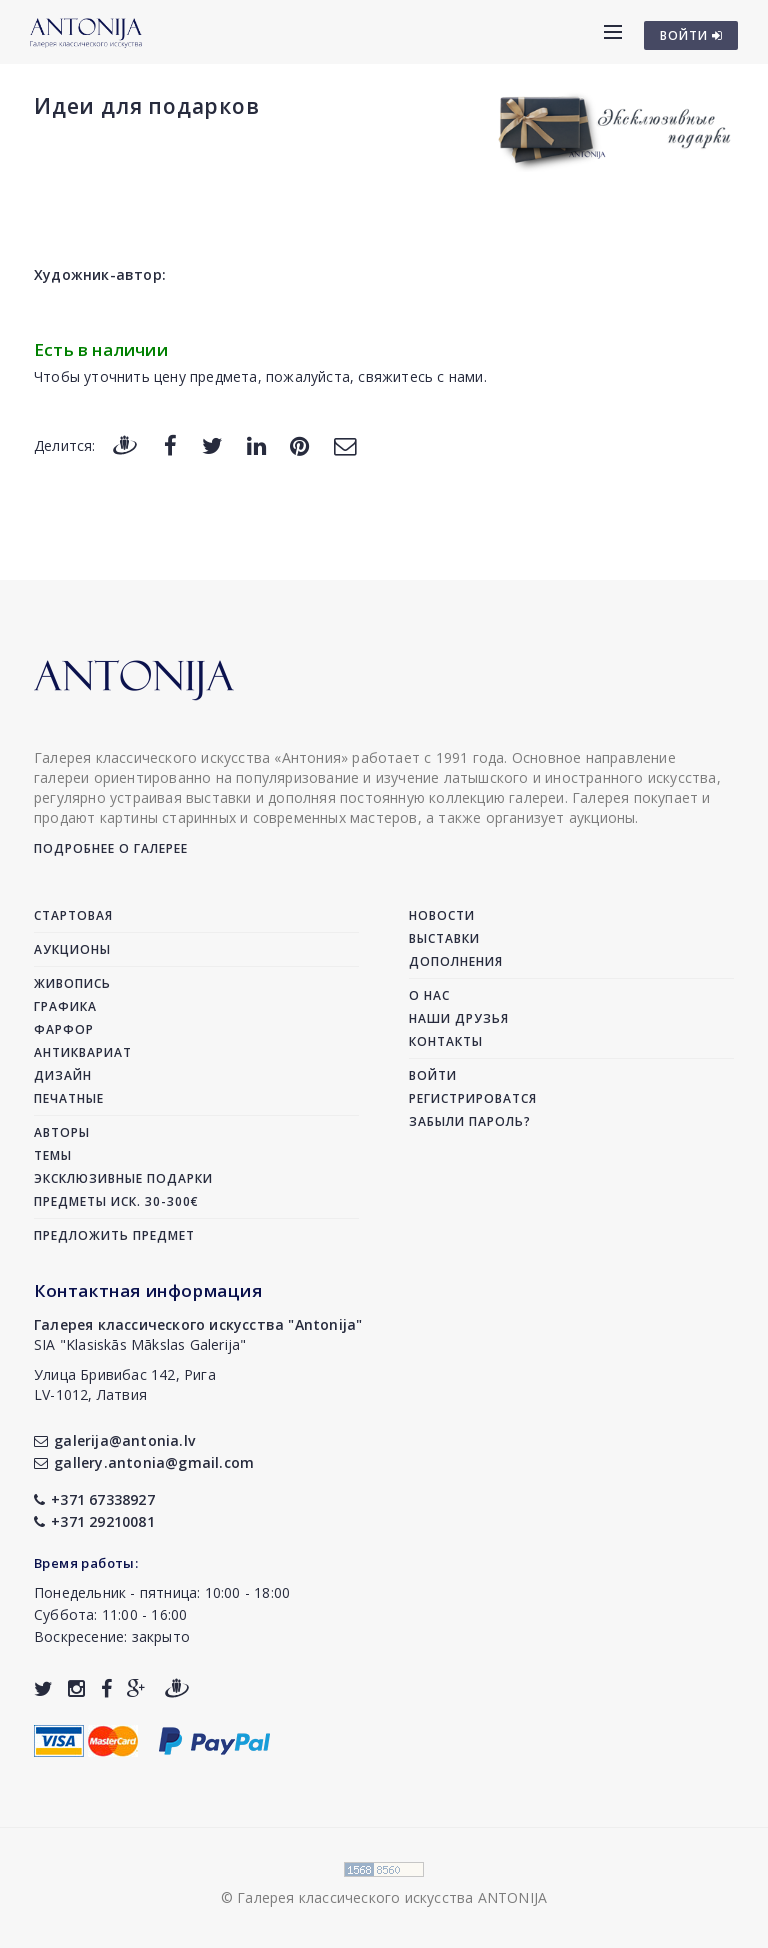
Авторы (62, 1132)
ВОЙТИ (691, 35)
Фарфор (64, 1029)
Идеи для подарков (147, 106)
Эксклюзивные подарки (123, 1178)
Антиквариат (83, 1052)
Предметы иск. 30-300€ (116, 1201)
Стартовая (73, 915)
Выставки (444, 938)
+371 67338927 (94, 1499)
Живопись (72, 983)
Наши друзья (459, 1018)
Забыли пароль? (470, 1121)
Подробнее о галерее (111, 848)
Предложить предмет (114, 1235)
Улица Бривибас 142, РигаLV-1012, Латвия (125, 1384)
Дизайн (63, 1075)
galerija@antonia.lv (114, 1440)
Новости (442, 915)
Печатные (69, 1098)
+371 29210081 (94, 1521)
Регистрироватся (473, 1098)
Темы (53, 1155)
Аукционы (72, 949)
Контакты (446, 1041)
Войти (433, 1075)
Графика (65, 1006)
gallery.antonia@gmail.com (144, 1462)
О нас (429, 995)
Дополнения (456, 961)
